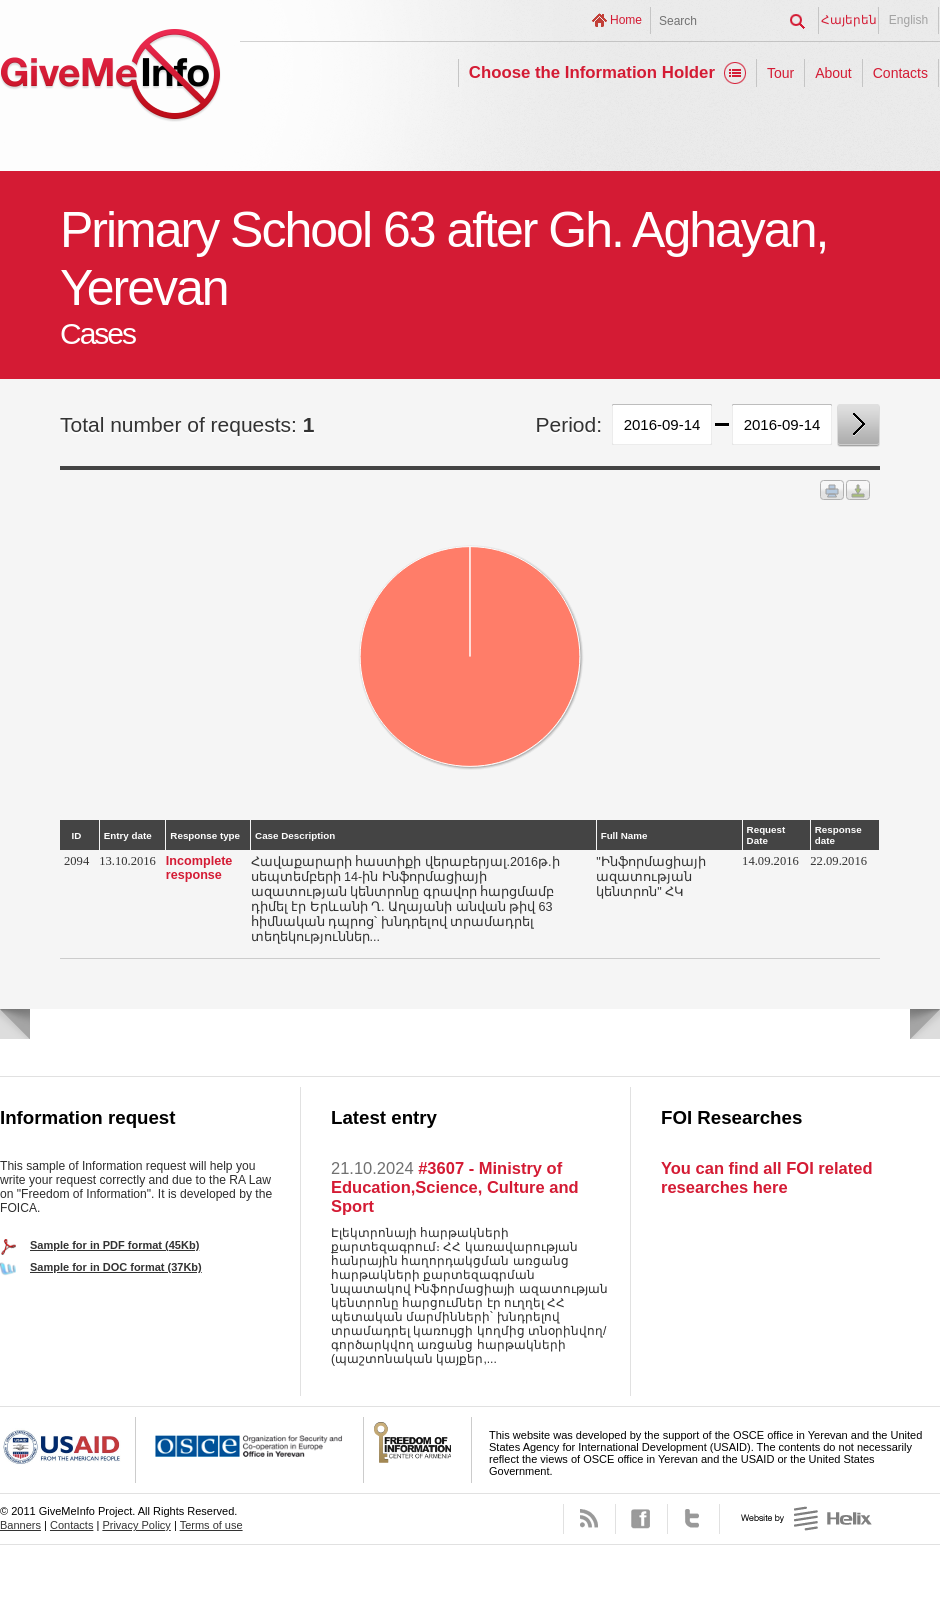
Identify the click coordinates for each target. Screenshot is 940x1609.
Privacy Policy (136, 1525)
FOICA (418, 1450)
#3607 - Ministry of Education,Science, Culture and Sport (455, 1187)
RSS (589, 1519)
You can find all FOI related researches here (766, 1177)
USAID (68, 1450)
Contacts (900, 73)
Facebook (641, 1519)
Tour (780, 73)
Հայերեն (849, 20)
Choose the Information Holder (592, 72)
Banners (20, 1525)
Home (626, 20)
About (833, 73)
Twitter (693, 1519)
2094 (76, 861)
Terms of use (211, 1525)
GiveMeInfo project (110, 77)
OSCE (250, 1450)
